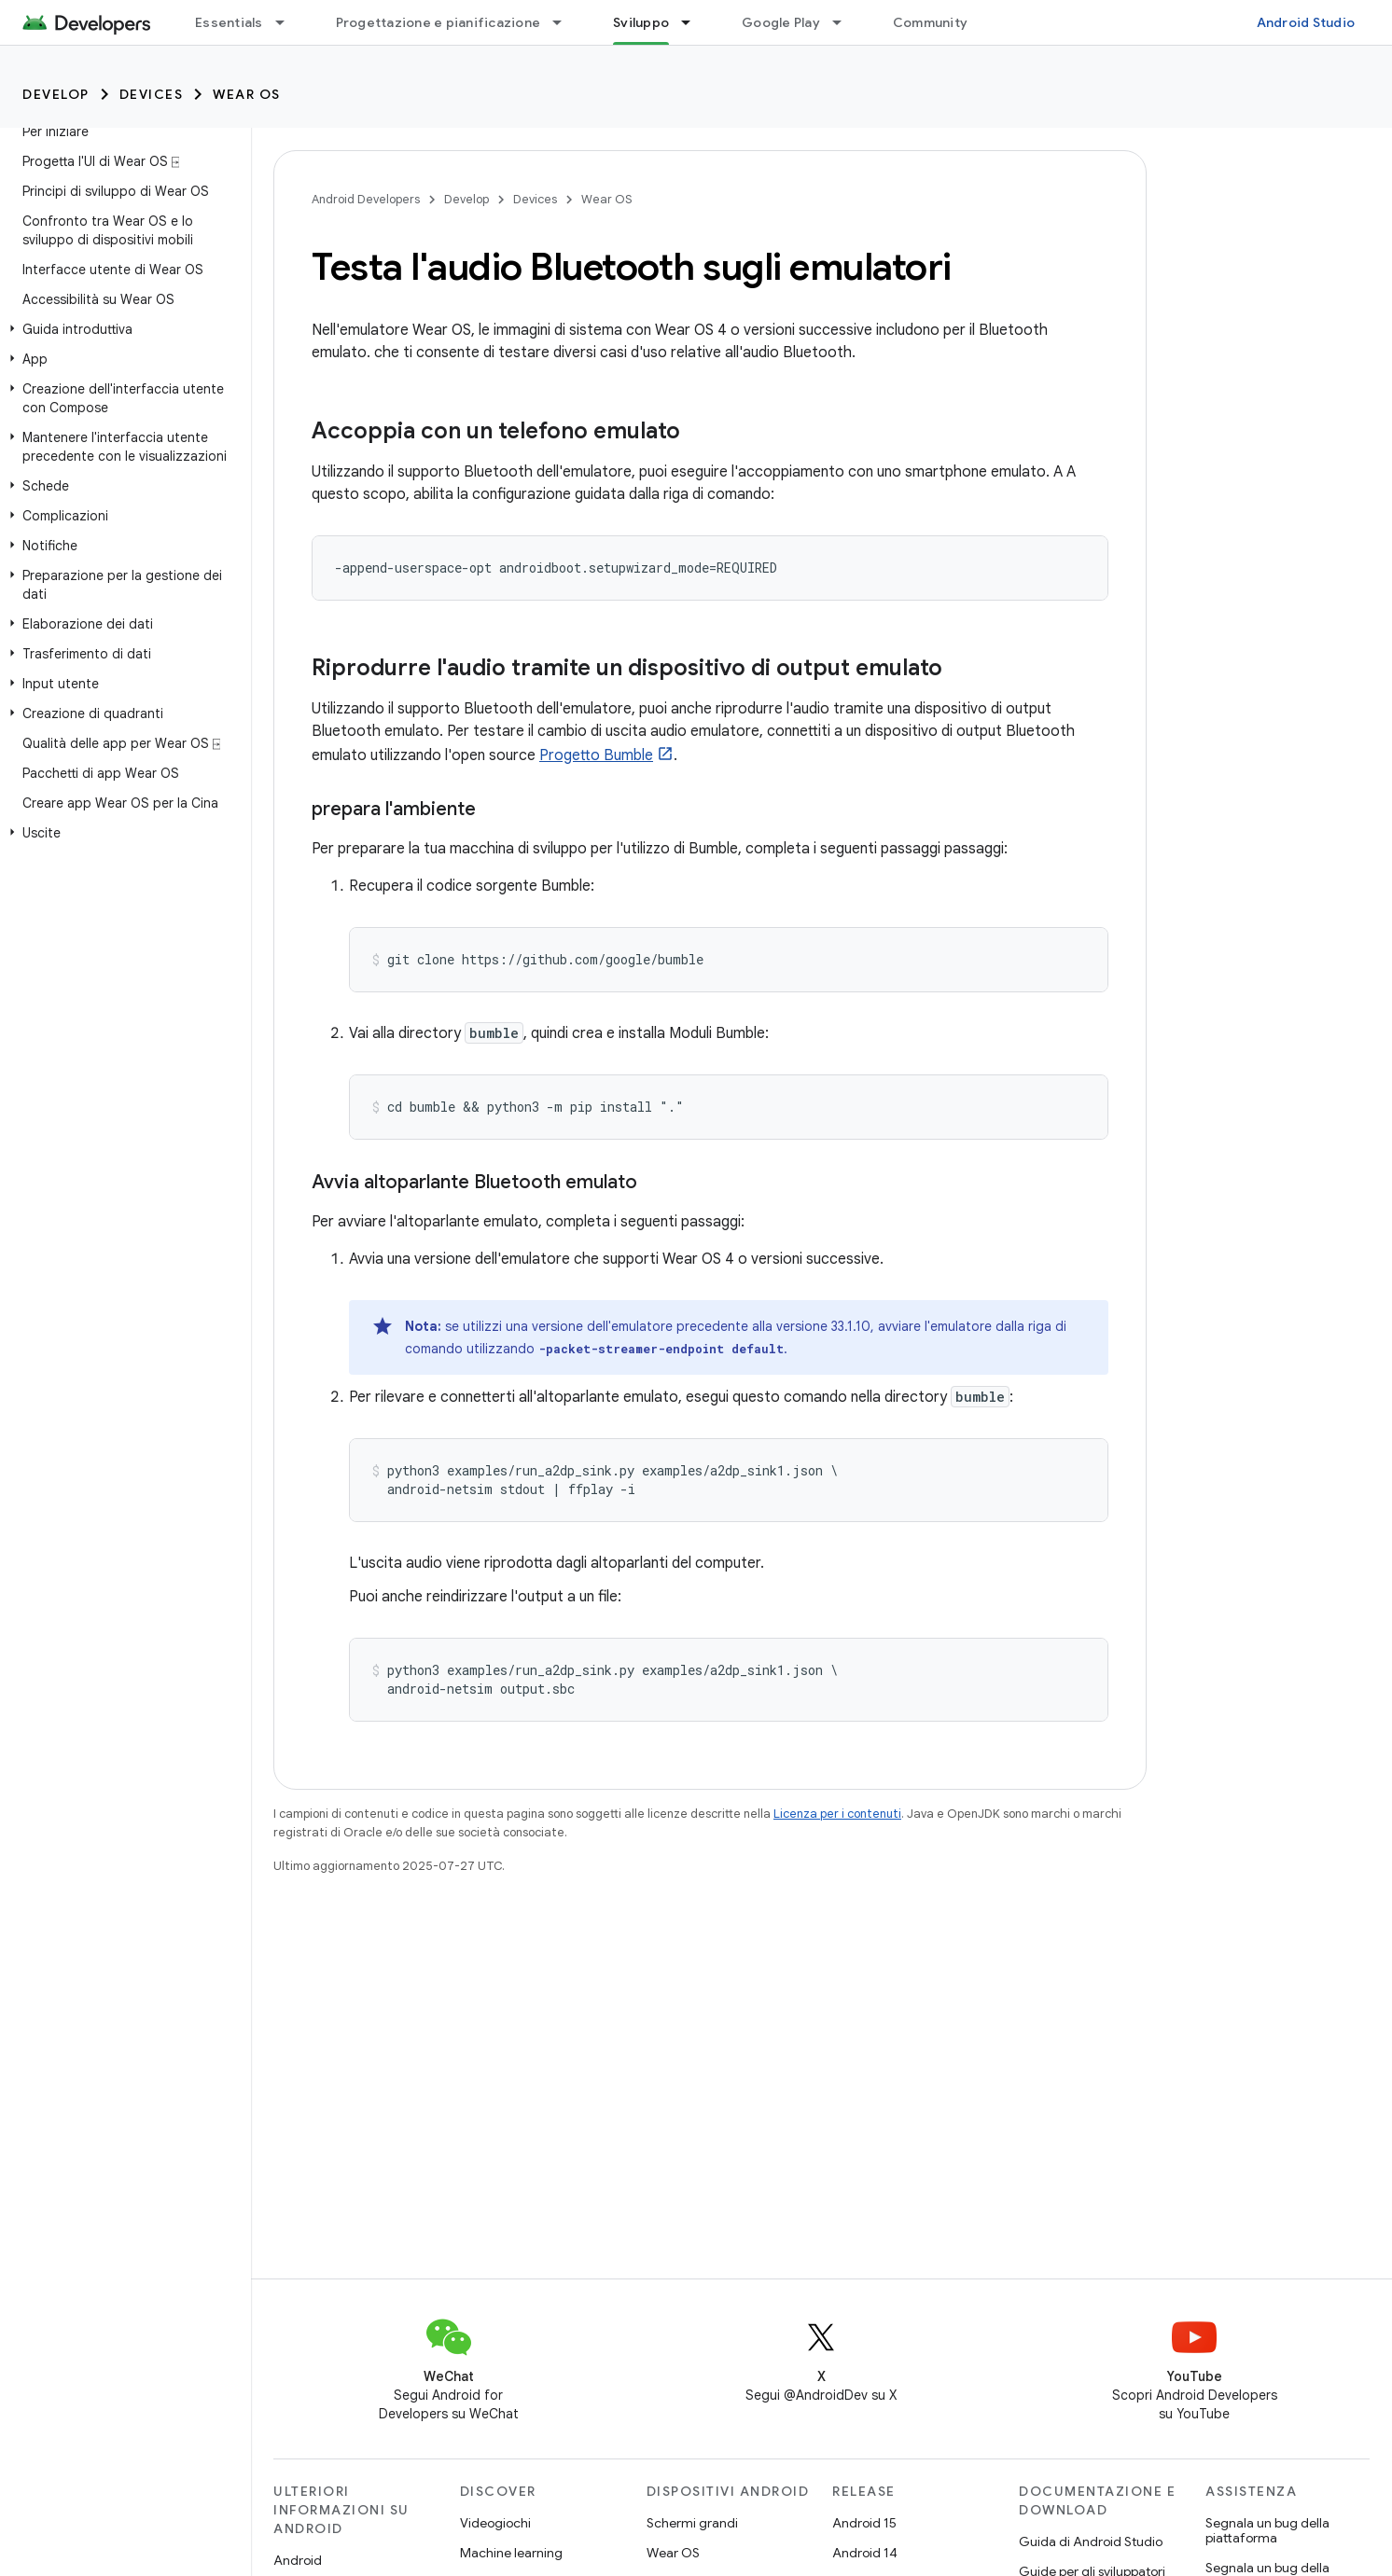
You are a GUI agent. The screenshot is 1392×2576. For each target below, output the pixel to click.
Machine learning (511, 2552)
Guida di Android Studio (1090, 2541)
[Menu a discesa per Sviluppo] (694, 22)
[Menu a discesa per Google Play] (845, 22)
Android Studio (1306, 22)
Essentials (229, 22)
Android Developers (366, 199)
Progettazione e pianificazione (438, 22)
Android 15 (864, 2522)
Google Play (781, 22)
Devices (151, 94)
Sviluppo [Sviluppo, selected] (641, 22)
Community (930, 22)
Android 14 (865, 2552)
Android (297, 2560)
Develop (56, 94)
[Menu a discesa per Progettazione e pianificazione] (565, 22)
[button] (122, 329)
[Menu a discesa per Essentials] (288, 22)
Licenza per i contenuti (837, 1813)
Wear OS (247, 94)
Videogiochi (495, 2522)
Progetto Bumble (596, 755)
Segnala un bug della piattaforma (1267, 2530)
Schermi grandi (692, 2522)
